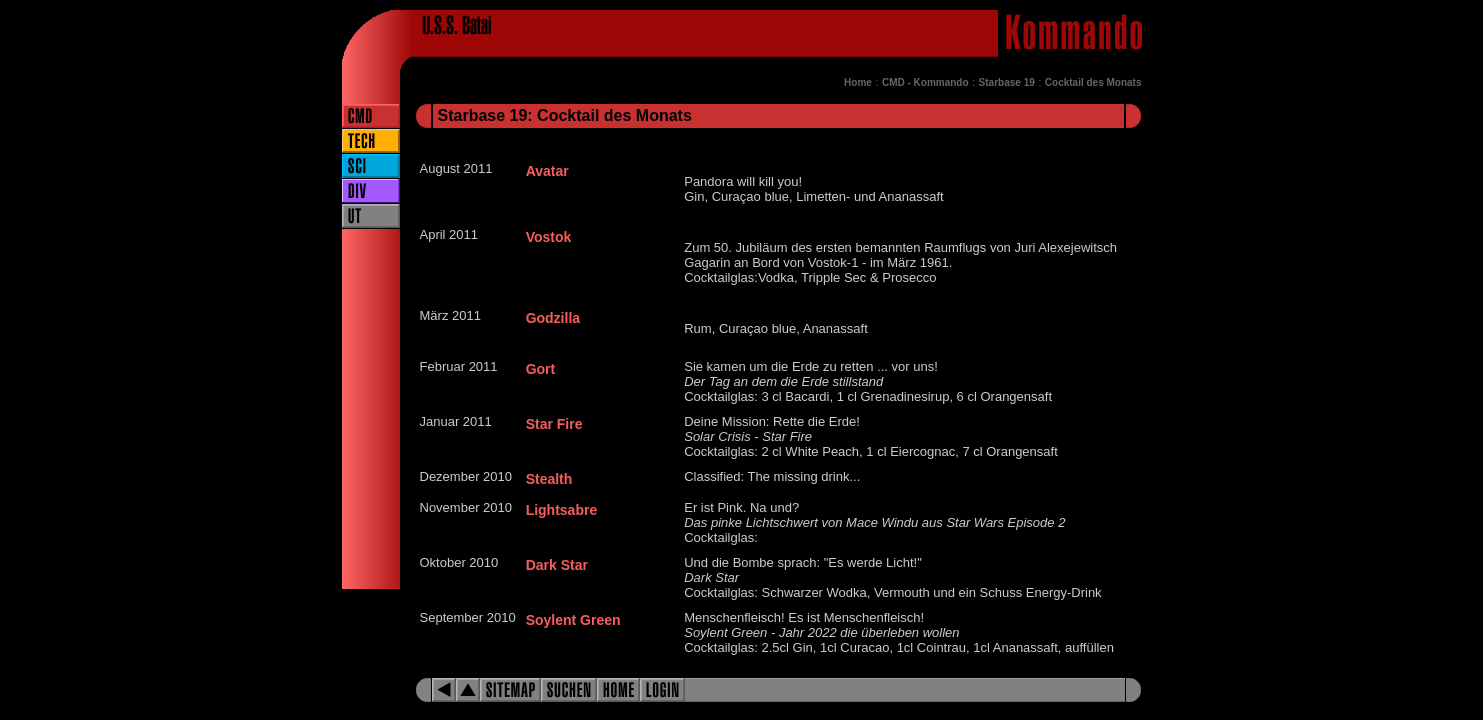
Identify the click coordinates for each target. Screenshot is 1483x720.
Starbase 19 (1007, 82)
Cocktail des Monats (1093, 82)
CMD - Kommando (925, 82)
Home (858, 82)
